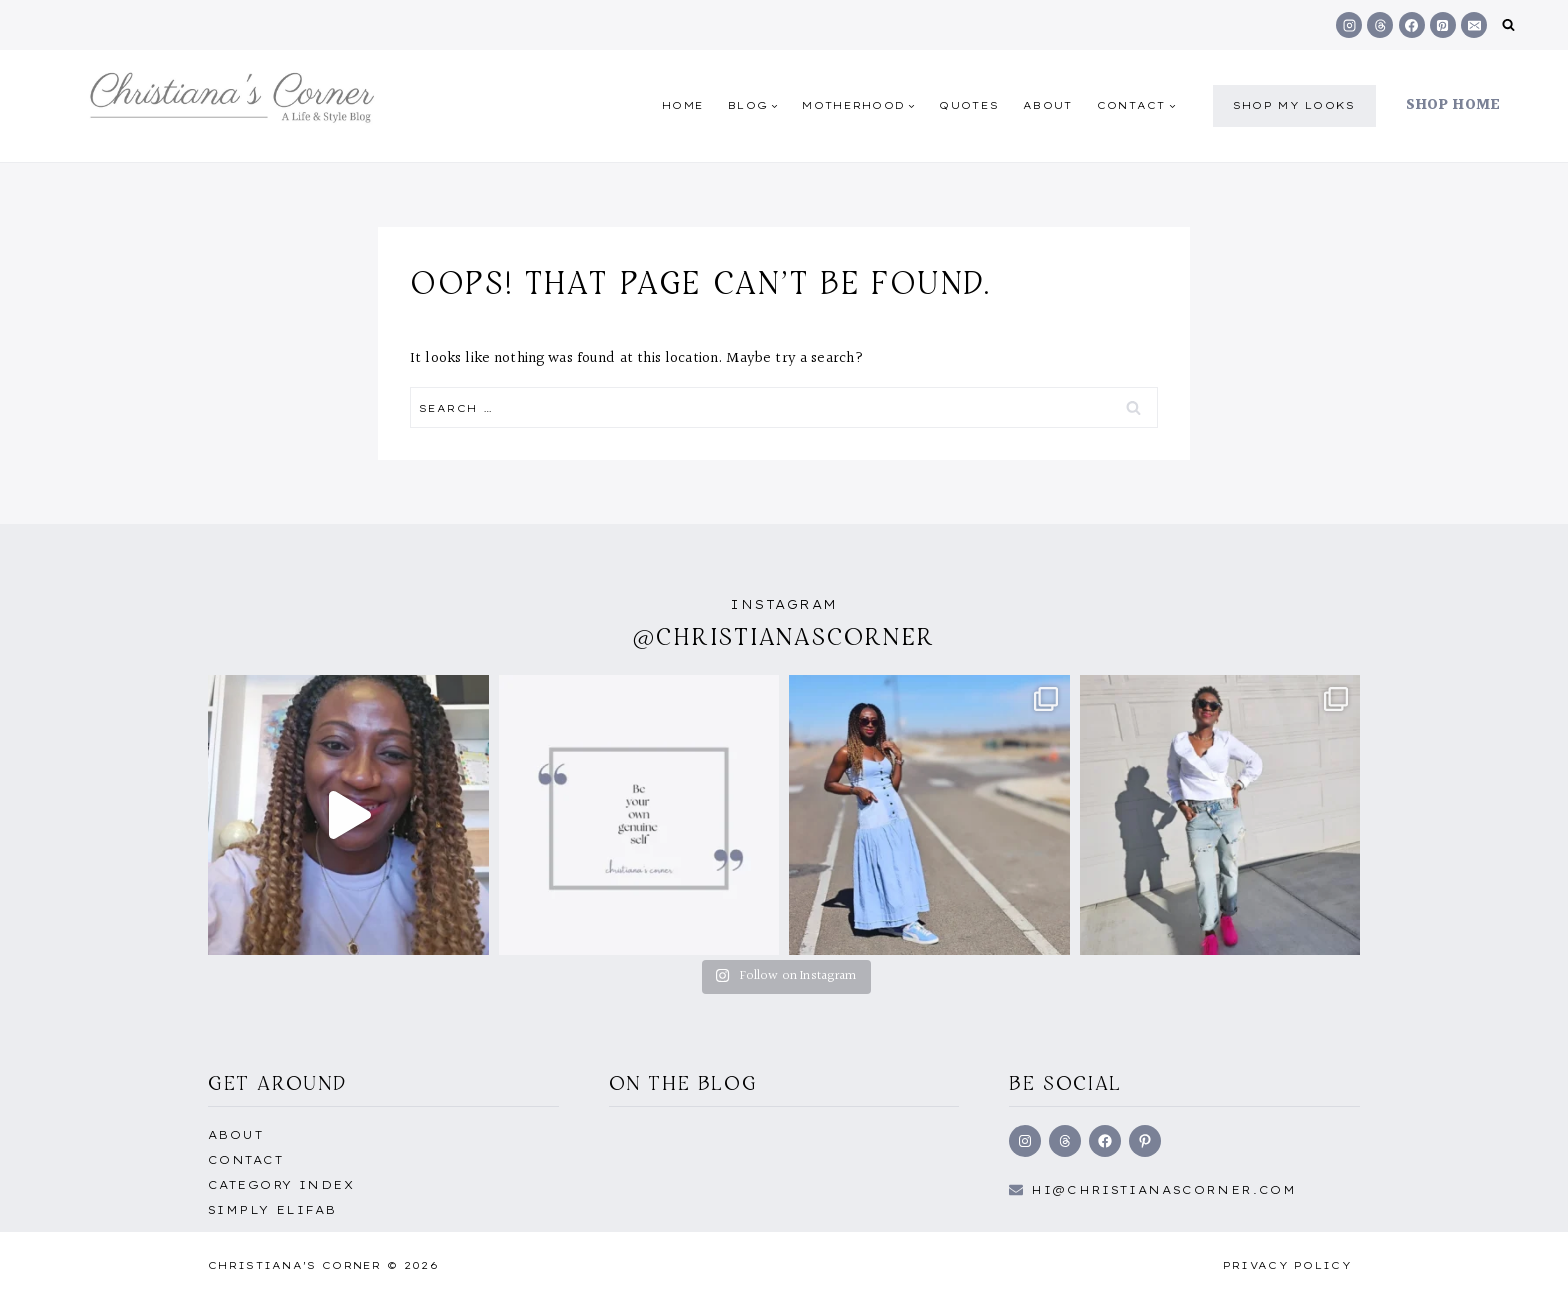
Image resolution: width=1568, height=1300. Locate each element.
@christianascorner (784, 636)
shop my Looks (1294, 105)
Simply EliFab (272, 1210)
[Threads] (1380, 25)
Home (683, 105)
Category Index (281, 1185)
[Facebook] (1412, 25)
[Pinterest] (1443, 25)
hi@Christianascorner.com (1164, 1190)
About (1048, 105)
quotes (969, 105)
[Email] (1474, 25)
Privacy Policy (1287, 1265)
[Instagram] (1349, 25)
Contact (245, 1160)
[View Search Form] (1508, 25)
